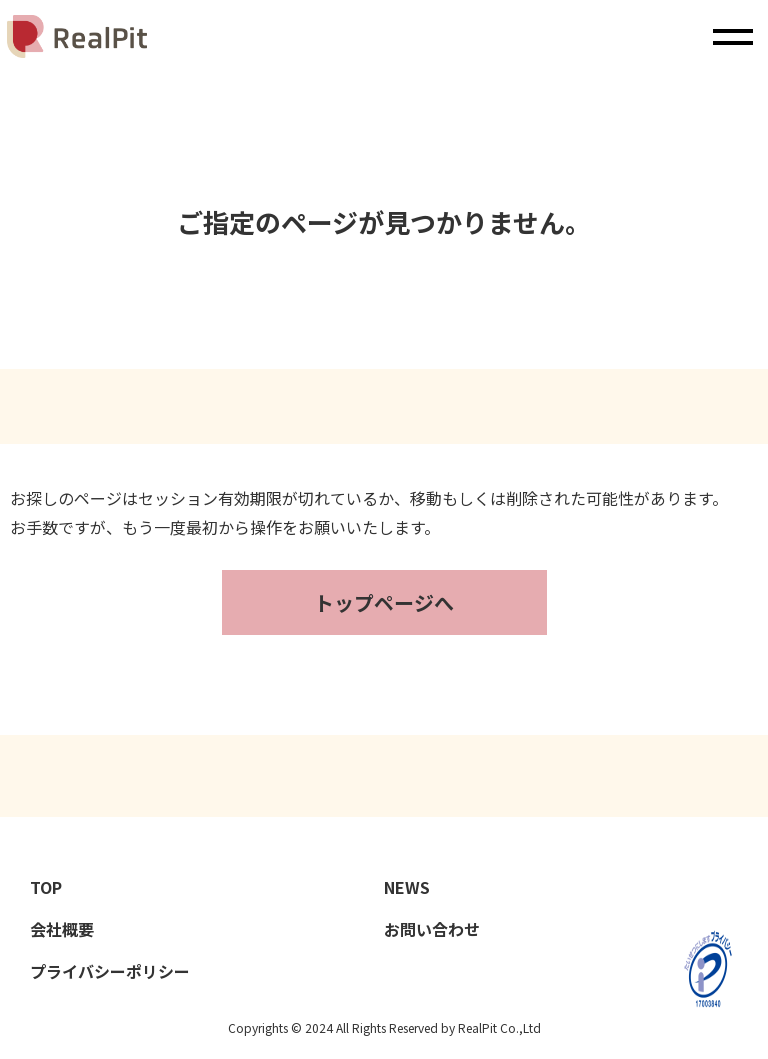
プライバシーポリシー (110, 971)
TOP (48, 887)
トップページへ (384, 602)
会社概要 (62, 929)
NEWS (409, 887)
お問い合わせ (432, 929)
